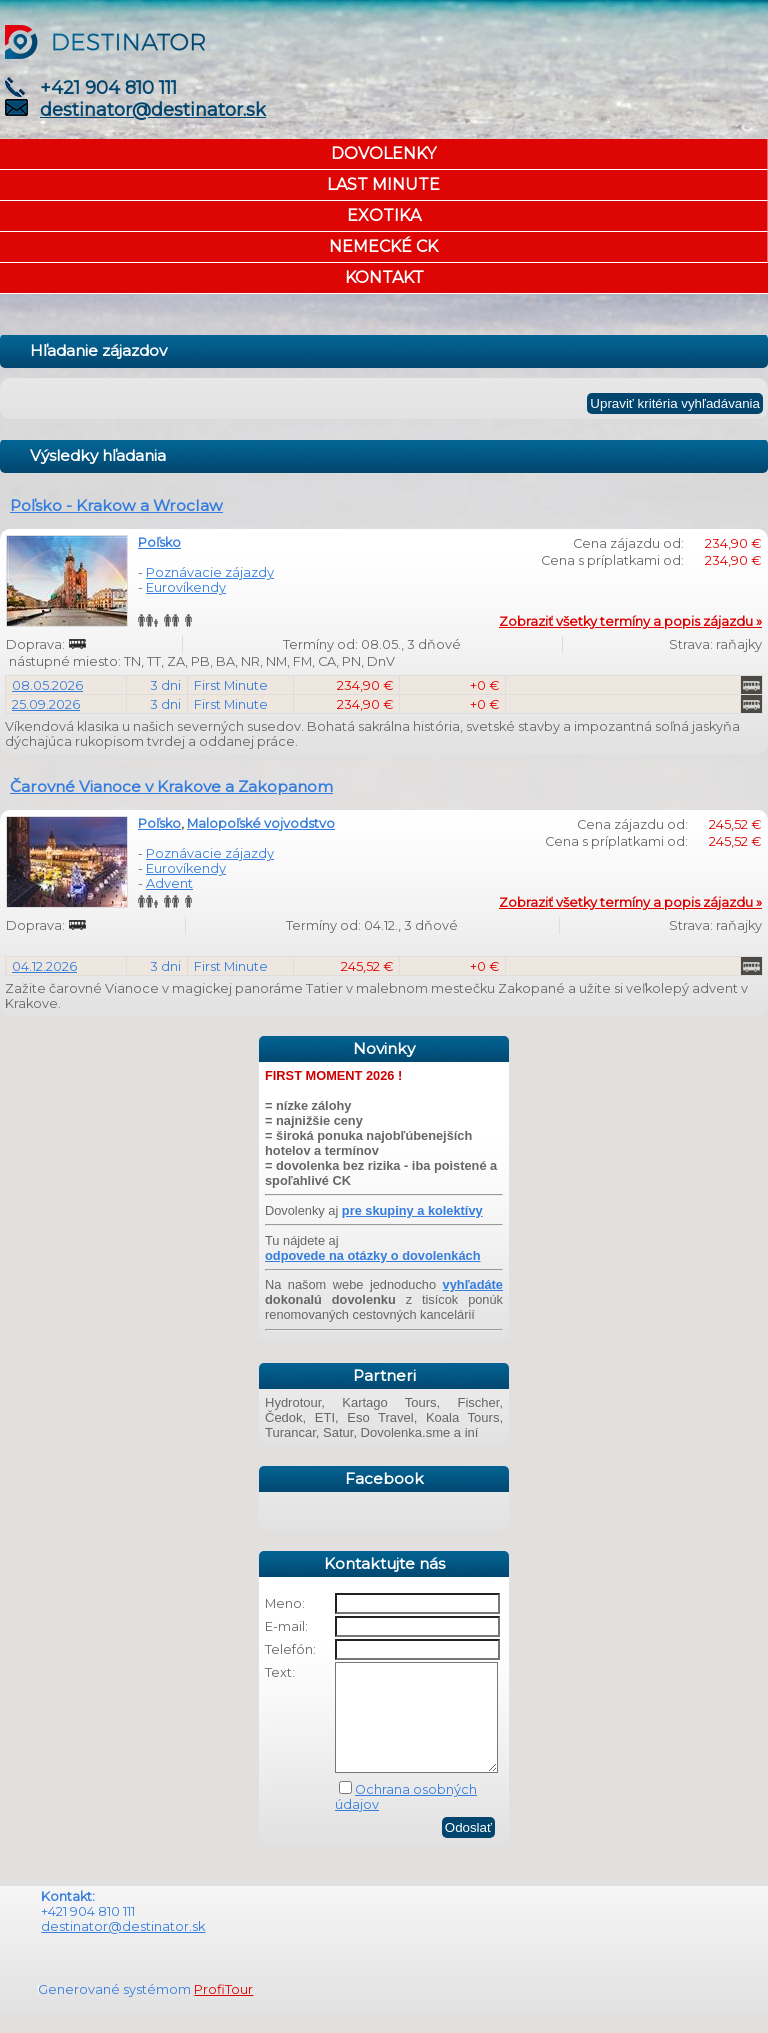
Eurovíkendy (186, 587)
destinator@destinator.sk (153, 110)
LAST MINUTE (383, 184)
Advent (169, 883)
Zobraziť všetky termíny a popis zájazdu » (630, 621)
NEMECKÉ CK (383, 246)
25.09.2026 (46, 704)
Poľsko (159, 542)
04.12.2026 (44, 966)
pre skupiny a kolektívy (412, 1210)
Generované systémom (116, 2010)
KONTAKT (384, 277)
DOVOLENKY (383, 153)
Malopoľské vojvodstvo (261, 823)
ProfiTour (223, 2010)
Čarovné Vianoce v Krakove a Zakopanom (171, 786)
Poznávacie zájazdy (210, 572)
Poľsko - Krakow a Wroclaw (116, 505)
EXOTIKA (384, 215)
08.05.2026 (47, 685)
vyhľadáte (473, 1284)
